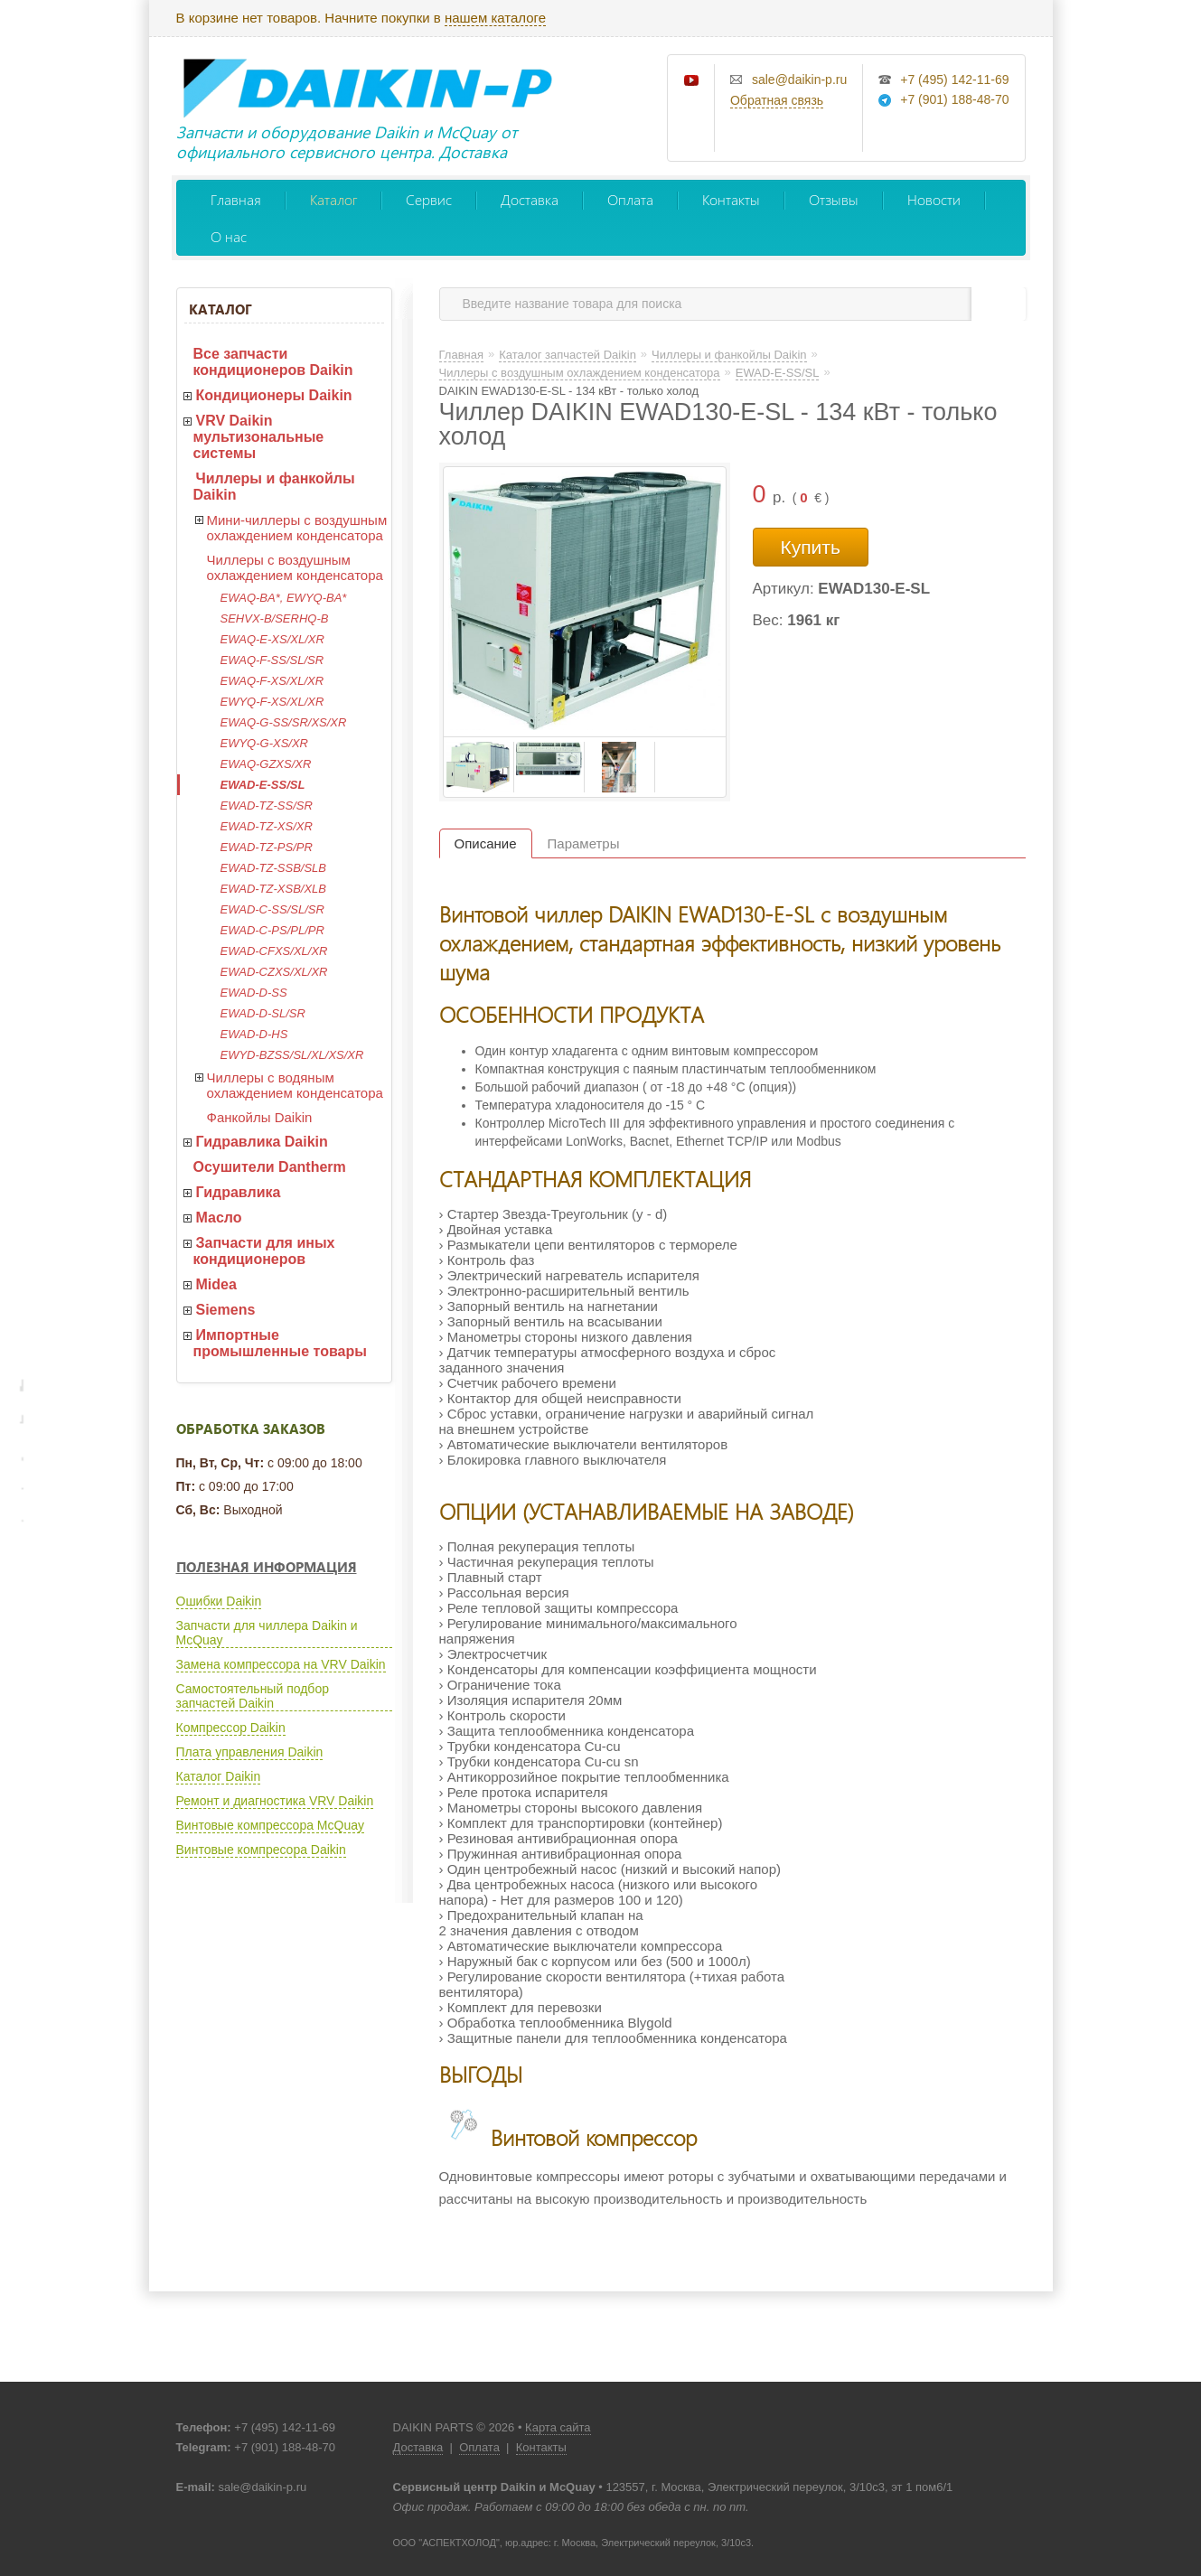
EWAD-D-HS (254, 1034)
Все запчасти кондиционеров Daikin (273, 362)
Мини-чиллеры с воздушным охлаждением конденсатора (297, 527)
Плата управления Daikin (250, 1752)
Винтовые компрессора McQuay (270, 1825)
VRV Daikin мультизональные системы (258, 437)
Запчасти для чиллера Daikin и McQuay (267, 1632)
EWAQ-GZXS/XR (266, 764)
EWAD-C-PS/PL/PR (272, 930)
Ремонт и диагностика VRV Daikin (275, 1801)
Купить (810, 547)
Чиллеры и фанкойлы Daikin (274, 486)
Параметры (584, 843)
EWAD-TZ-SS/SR (266, 805)
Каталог (333, 199)
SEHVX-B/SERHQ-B (274, 618)
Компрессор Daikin (231, 1727)
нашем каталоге (495, 17)
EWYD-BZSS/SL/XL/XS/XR (292, 1055)
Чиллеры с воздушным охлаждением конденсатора (295, 567)
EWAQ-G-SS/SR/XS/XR (283, 722)
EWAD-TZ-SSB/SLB (273, 868)
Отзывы (834, 199)
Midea (216, 1284)
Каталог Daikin (218, 1776)
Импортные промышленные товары (280, 1343)
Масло (219, 1217)
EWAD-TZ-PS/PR (266, 847)
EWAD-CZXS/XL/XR (274, 972)
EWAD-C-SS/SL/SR (272, 909)
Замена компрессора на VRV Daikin (281, 1664)
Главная (236, 199)
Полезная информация (266, 1567)
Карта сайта (557, 2427)
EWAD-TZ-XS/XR (266, 826)
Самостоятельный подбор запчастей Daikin (252, 1695)
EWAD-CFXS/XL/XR (274, 951)
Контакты (731, 199)
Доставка (529, 199)
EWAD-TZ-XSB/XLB (273, 888)
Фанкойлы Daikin (260, 1117)
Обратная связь (776, 100)
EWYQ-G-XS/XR (264, 743)
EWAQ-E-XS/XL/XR (272, 639)
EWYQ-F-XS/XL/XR (272, 701)
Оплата (630, 199)
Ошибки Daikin (219, 1601)
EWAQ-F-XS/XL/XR (272, 681)
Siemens (226, 1309)
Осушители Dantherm (269, 1167)
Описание (486, 843)
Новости (934, 199)
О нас (229, 236)
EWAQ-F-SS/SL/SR (272, 660)
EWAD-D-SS (253, 992)
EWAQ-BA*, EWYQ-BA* (283, 597)
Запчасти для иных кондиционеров (264, 1251)
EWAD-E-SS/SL (262, 785)
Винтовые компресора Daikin (261, 1849)
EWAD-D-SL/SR (262, 1013)
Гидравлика (238, 1192)
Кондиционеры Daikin (274, 395)
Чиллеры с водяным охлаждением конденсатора (295, 1085)
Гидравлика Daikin (262, 1141)
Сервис (429, 199)
